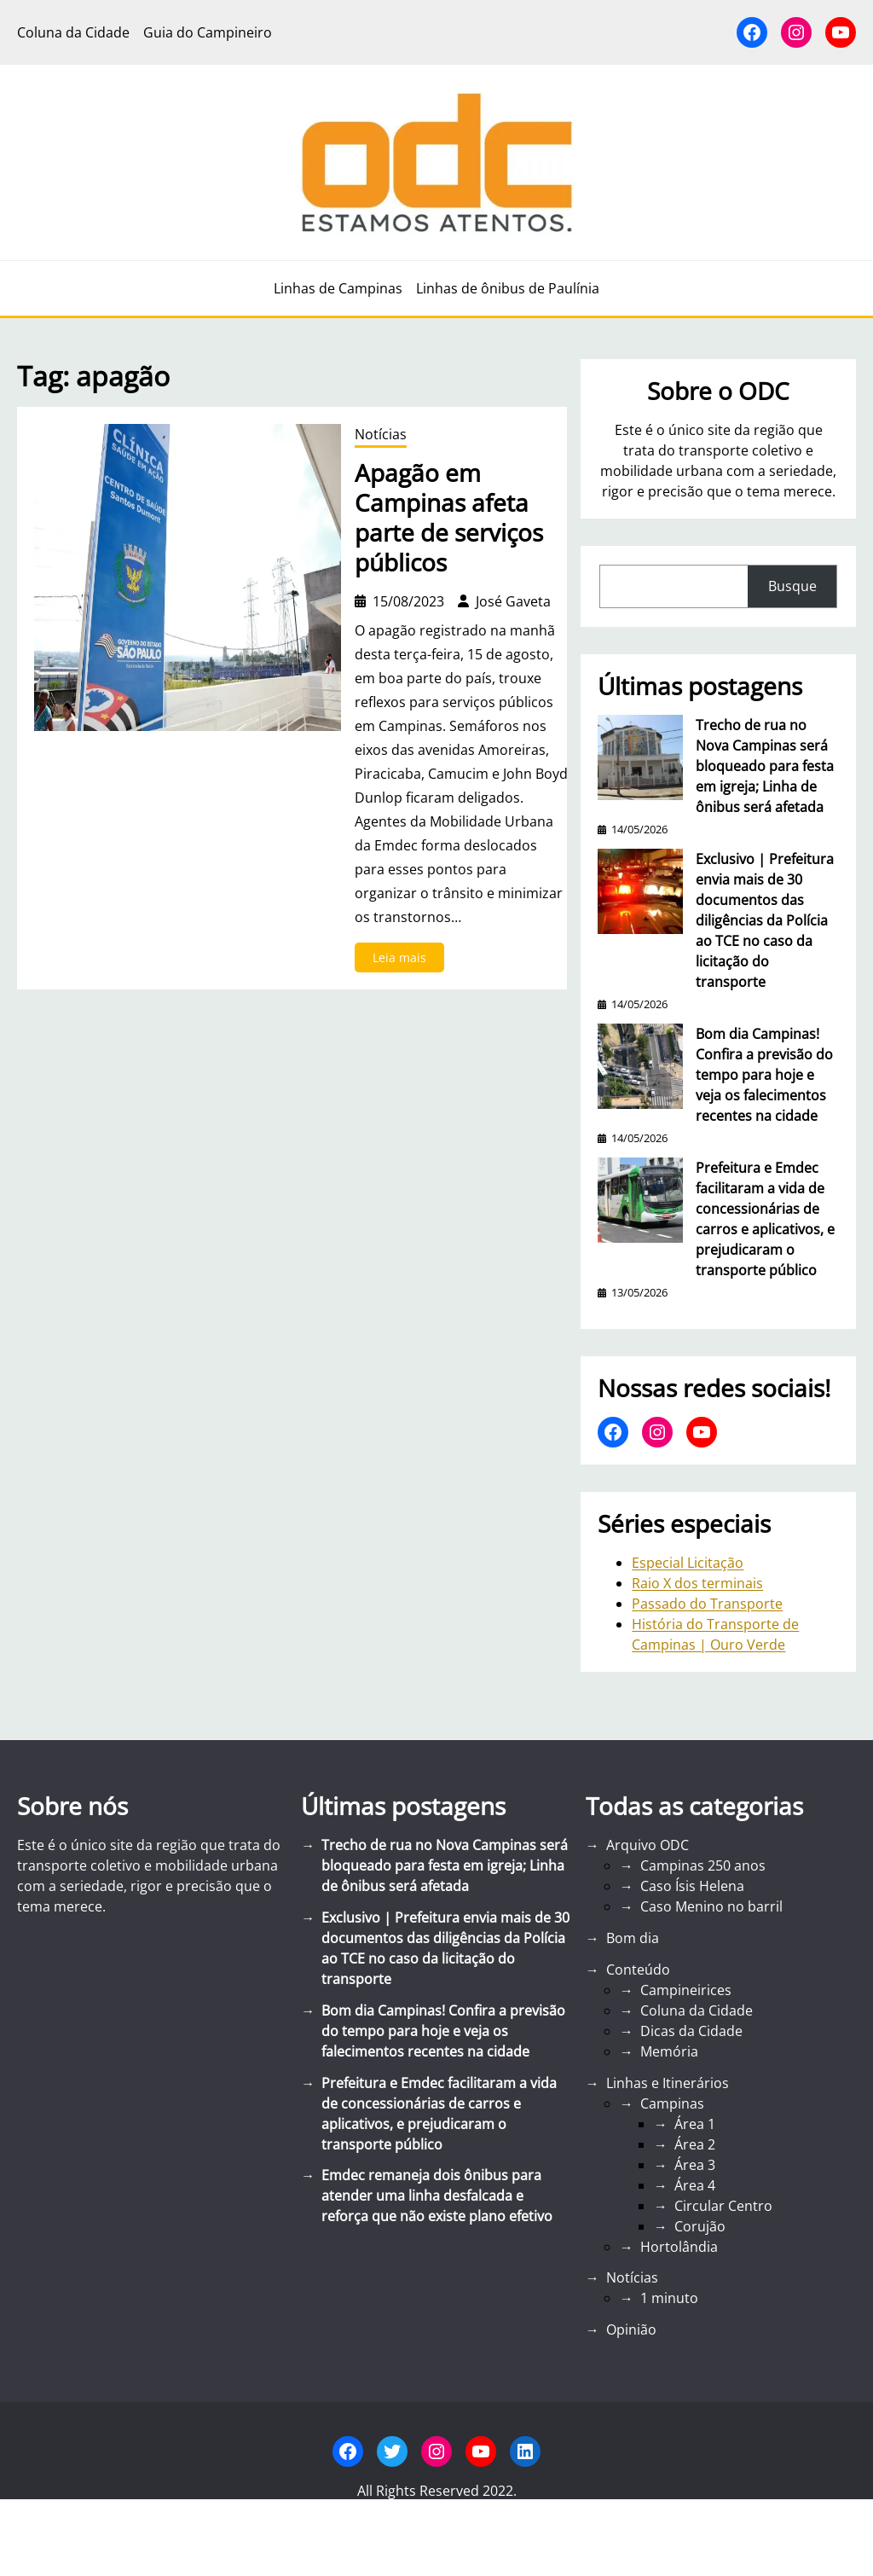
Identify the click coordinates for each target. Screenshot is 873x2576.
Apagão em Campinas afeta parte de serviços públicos (449, 517)
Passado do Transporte (707, 1603)
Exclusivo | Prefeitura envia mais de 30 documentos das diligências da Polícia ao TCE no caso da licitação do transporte (765, 920)
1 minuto (669, 2298)
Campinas (672, 2103)
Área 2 (694, 2144)
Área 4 (694, 2185)
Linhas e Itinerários (667, 2083)
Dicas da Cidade (691, 2031)
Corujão (700, 2226)
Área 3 (694, 2164)
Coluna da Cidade (696, 2010)
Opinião (631, 2329)
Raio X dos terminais (697, 1583)
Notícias (381, 434)
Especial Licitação (687, 1562)
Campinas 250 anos (703, 1865)
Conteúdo (638, 1969)
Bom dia (632, 1938)
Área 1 (694, 2124)
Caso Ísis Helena (692, 1886)
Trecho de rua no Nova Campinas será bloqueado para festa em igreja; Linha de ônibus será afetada (765, 766)
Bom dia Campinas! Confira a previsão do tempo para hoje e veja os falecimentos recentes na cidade (764, 1074)
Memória (669, 2051)
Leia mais (404, 960)
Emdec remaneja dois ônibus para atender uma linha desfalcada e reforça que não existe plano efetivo (436, 2195)
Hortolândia (679, 2246)
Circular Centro (723, 2205)
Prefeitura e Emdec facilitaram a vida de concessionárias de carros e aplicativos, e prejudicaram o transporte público (765, 1218)
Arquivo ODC (647, 1845)
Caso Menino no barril (711, 1906)
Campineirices (685, 1990)
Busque (792, 586)
